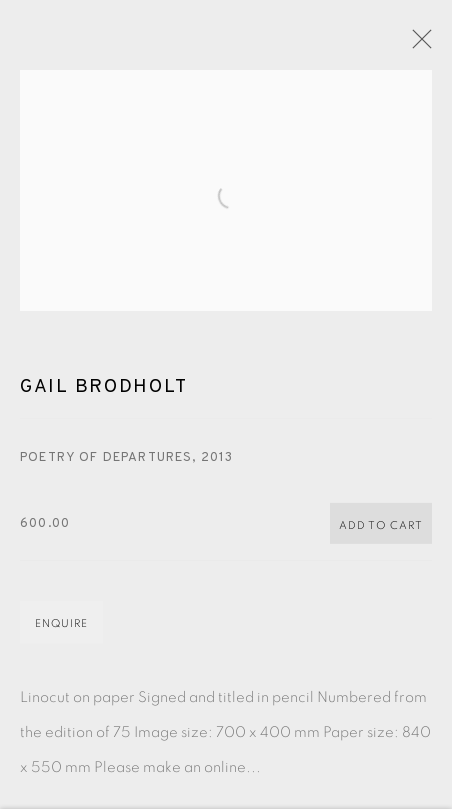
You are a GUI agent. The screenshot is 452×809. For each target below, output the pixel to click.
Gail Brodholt (103, 393)
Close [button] (417, 45)
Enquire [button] (61, 629)
